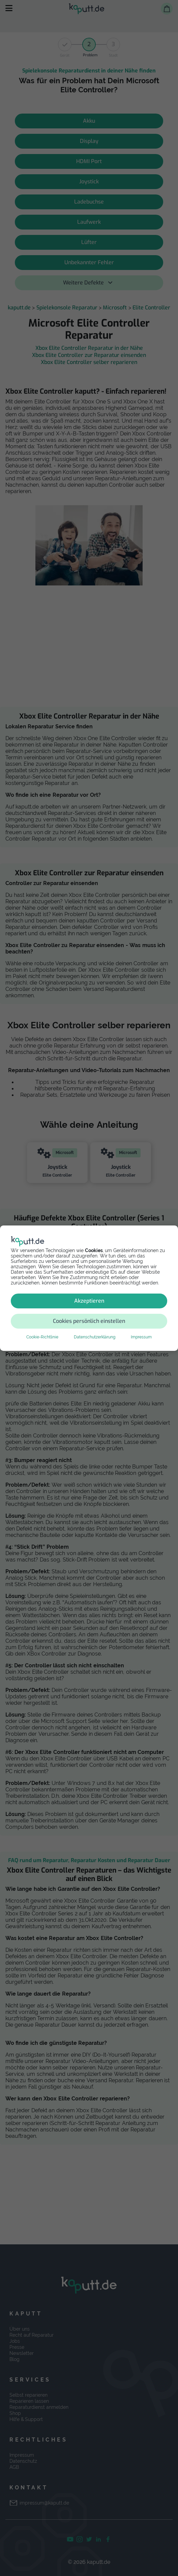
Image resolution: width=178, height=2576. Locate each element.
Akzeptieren (89, 1300)
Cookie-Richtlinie (42, 1337)
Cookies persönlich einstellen (89, 1321)
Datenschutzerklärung (94, 1337)
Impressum (141, 1337)
